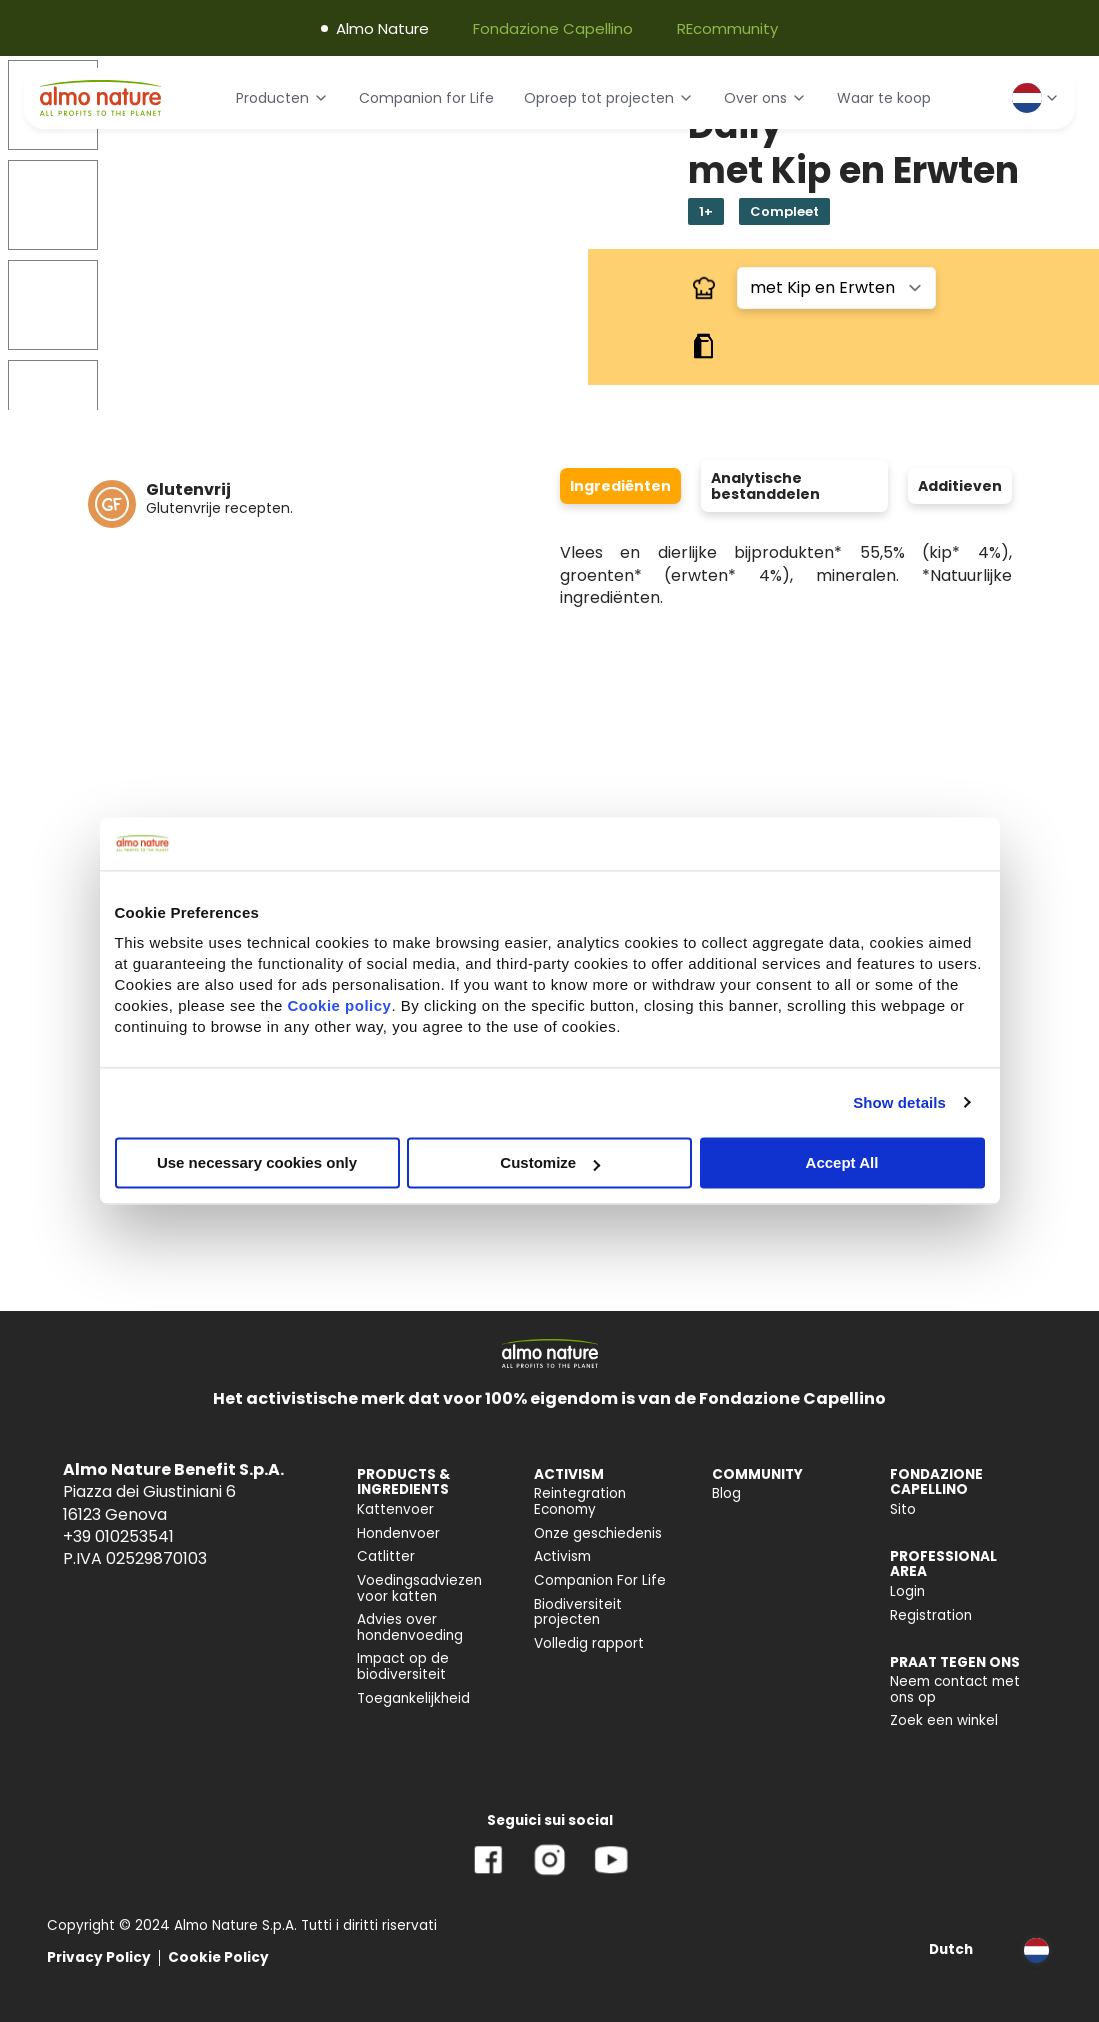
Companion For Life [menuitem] (600, 1580)
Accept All (842, 1162)
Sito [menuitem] (903, 1509)
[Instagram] (549, 1874)
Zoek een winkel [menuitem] (944, 1720)
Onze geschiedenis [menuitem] (598, 1533)
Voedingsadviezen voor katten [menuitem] (419, 1588)
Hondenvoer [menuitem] (398, 1533)
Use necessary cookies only (257, 1162)
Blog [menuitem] (726, 1493)
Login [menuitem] (907, 1591)
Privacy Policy (99, 1957)
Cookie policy (339, 1005)
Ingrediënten (620, 486)
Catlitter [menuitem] (386, 1556)
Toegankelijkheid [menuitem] (413, 1698)
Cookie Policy (218, 1957)
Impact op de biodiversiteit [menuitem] (403, 1666)
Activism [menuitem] (562, 1556)
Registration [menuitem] (931, 1615)
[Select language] (1036, 98)
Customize (550, 1162)
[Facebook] (488, 1874)
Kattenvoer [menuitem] (395, 1509)
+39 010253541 (118, 1536)
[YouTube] (611, 1874)
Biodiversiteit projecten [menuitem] (578, 1612)
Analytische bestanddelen (765, 486)
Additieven (960, 486)
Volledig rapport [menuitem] (589, 1643)
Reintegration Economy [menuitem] (580, 1501)
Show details (899, 1102)
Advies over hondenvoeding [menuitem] (410, 1627)
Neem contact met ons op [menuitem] (955, 1689)
